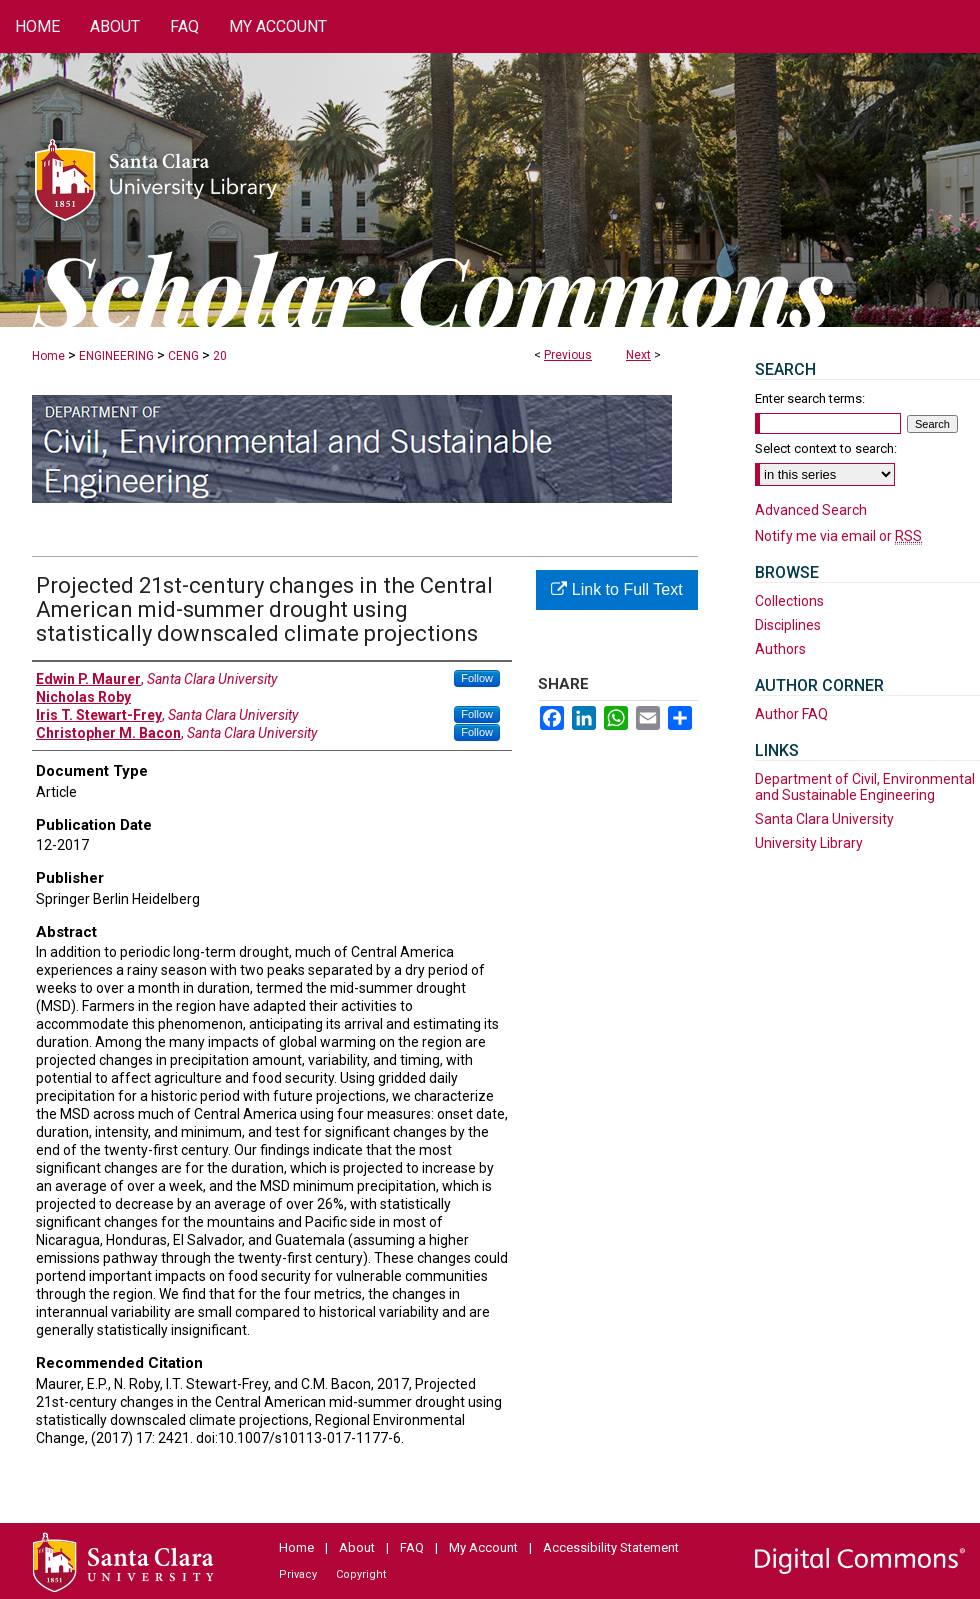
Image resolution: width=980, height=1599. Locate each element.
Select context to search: (826, 448)
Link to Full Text (616, 589)
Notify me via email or (838, 536)
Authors (780, 649)
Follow (477, 678)
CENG (183, 356)
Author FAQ (791, 714)
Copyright (361, 1574)
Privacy (298, 1574)
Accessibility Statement (611, 1547)
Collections (789, 601)
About (357, 1547)
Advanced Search (811, 510)
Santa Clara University (824, 819)
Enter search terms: (810, 398)
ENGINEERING (116, 356)
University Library (809, 843)
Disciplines (788, 625)
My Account (483, 1547)
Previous (568, 355)
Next (638, 355)
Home (48, 356)
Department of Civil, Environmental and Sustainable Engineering (865, 787)
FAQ (412, 1547)
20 (220, 356)
